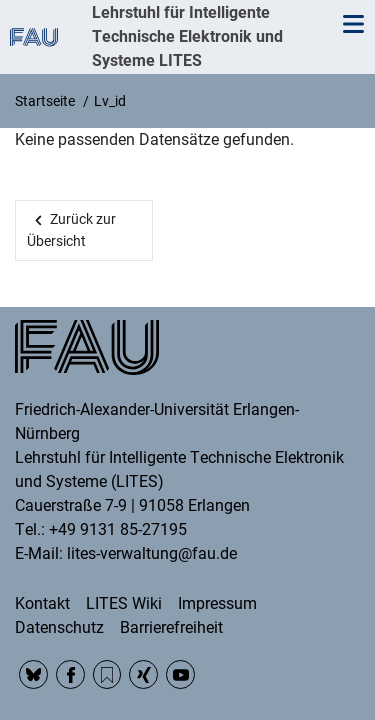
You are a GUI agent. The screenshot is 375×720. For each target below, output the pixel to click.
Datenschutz (59, 627)
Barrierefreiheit (171, 627)
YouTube (180, 674)
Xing (143, 674)
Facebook (70, 674)
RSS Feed (107, 674)
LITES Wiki (124, 603)
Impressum (217, 603)
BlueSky (33, 674)
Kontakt (42, 603)
